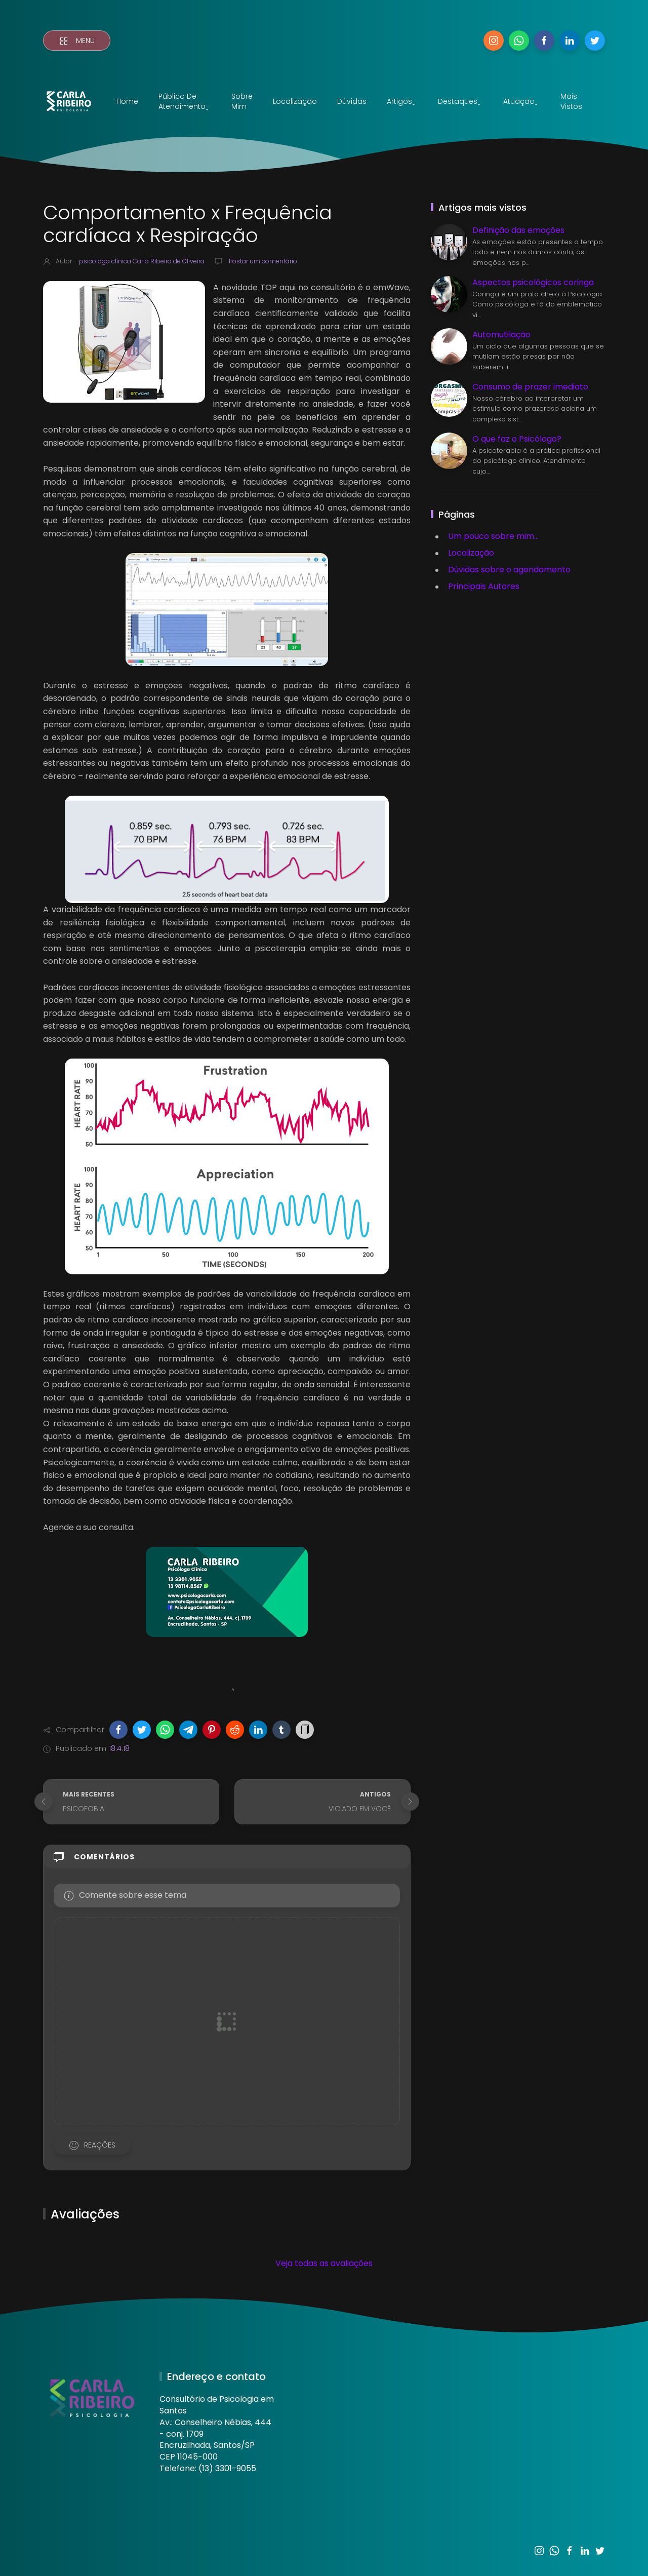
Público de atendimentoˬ (183, 101)
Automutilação (501, 334)
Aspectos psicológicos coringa (533, 282)
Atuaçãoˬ (520, 101)
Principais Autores (483, 586)
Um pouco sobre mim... (493, 536)
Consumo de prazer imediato (530, 387)
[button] (118, 1730)
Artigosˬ (401, 101)
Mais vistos (571, 101)
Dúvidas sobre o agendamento (509, 569)
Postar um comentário (262, 261)
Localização (295, 101)
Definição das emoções (518, 230)
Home (127, 101)
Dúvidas (352, 101)
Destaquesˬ (459, 101)
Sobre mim (242, 101)
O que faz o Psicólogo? (516, 439)
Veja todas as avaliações (324, 2263)
